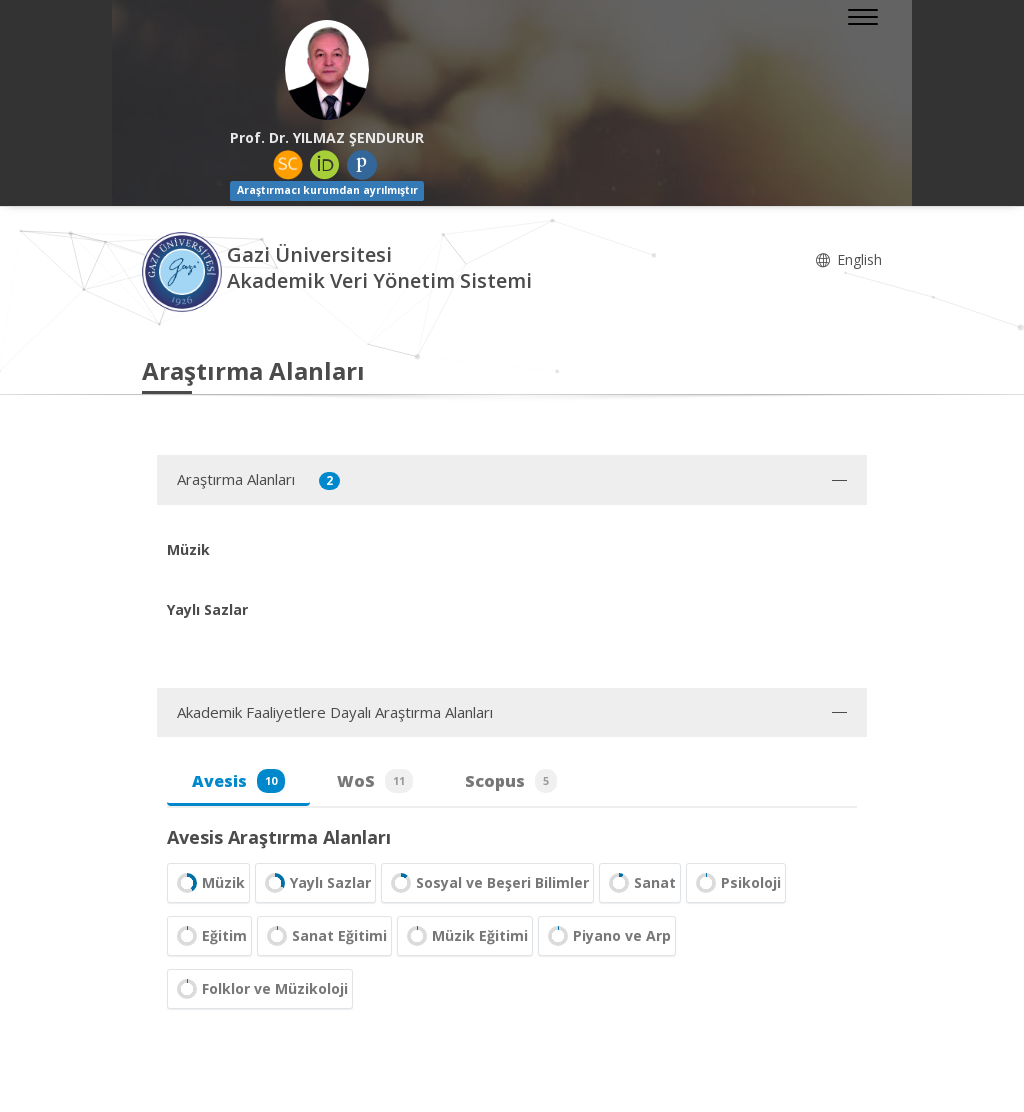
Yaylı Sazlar (315, 883)
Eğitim (209, 936)
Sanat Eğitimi (324, 936)
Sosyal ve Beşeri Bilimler (487, 883)
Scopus (511, 781)
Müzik (208, 883)
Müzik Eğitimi (465, 936)
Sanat (640, 883)
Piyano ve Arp (607, 936)
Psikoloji (736, 883)
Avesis (238, 781)
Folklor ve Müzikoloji (260, 989)
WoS (375, 781)
